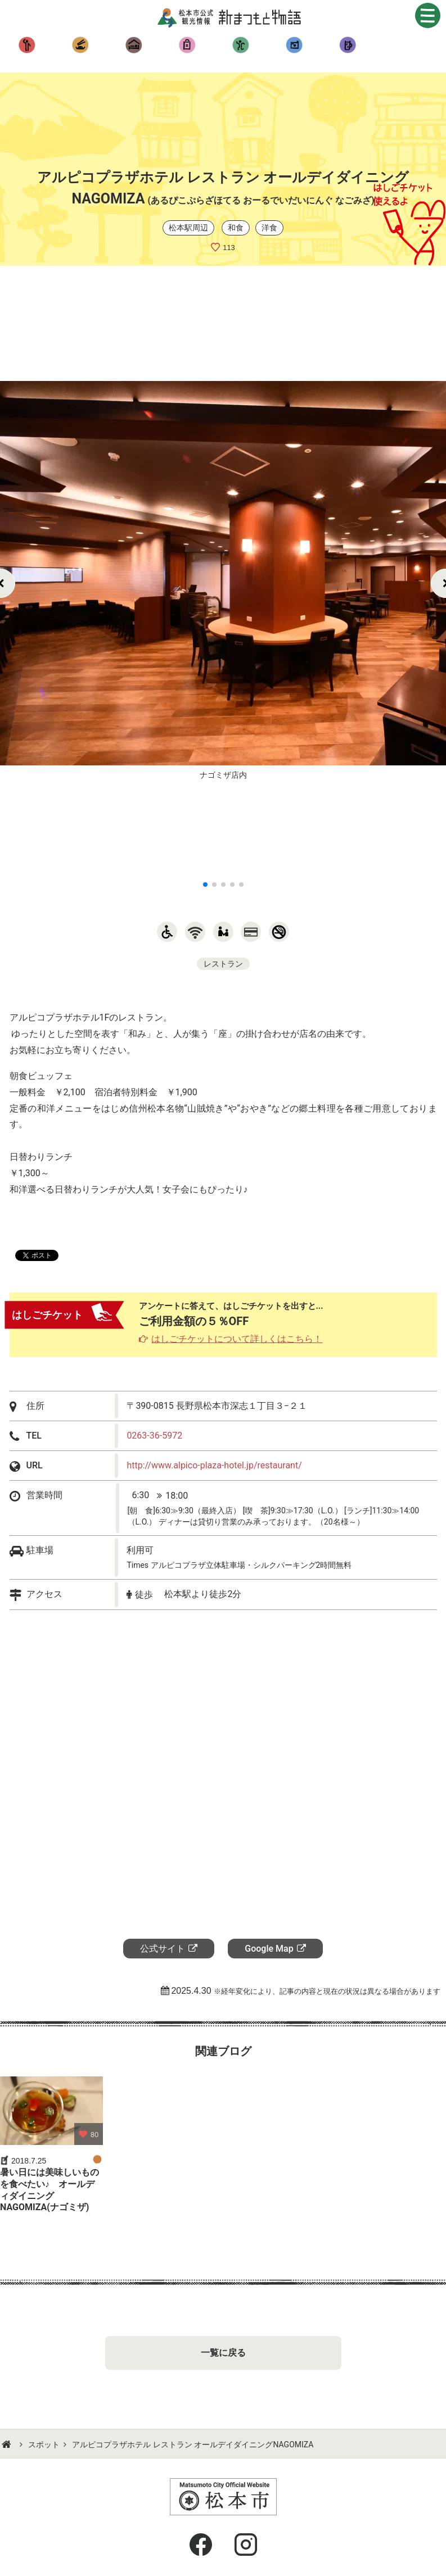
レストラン (223, 963)
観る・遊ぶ (26, 45)
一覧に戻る (223, 2352)
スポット (44, 2444)
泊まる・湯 (133, 45)
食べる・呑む (80, 45)
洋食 (269, 227)
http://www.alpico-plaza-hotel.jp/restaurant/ (214, 1465)
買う (187, 45)
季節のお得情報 (347, 45)
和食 (236, 227)
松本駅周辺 (188, 227)
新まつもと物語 (232, 17)
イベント (240, 45)
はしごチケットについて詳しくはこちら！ (236, 1339)
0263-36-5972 (154, 1435)
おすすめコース (294, 45)
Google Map (269, 1948)
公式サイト (162, 1948)
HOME (8, 2444)
